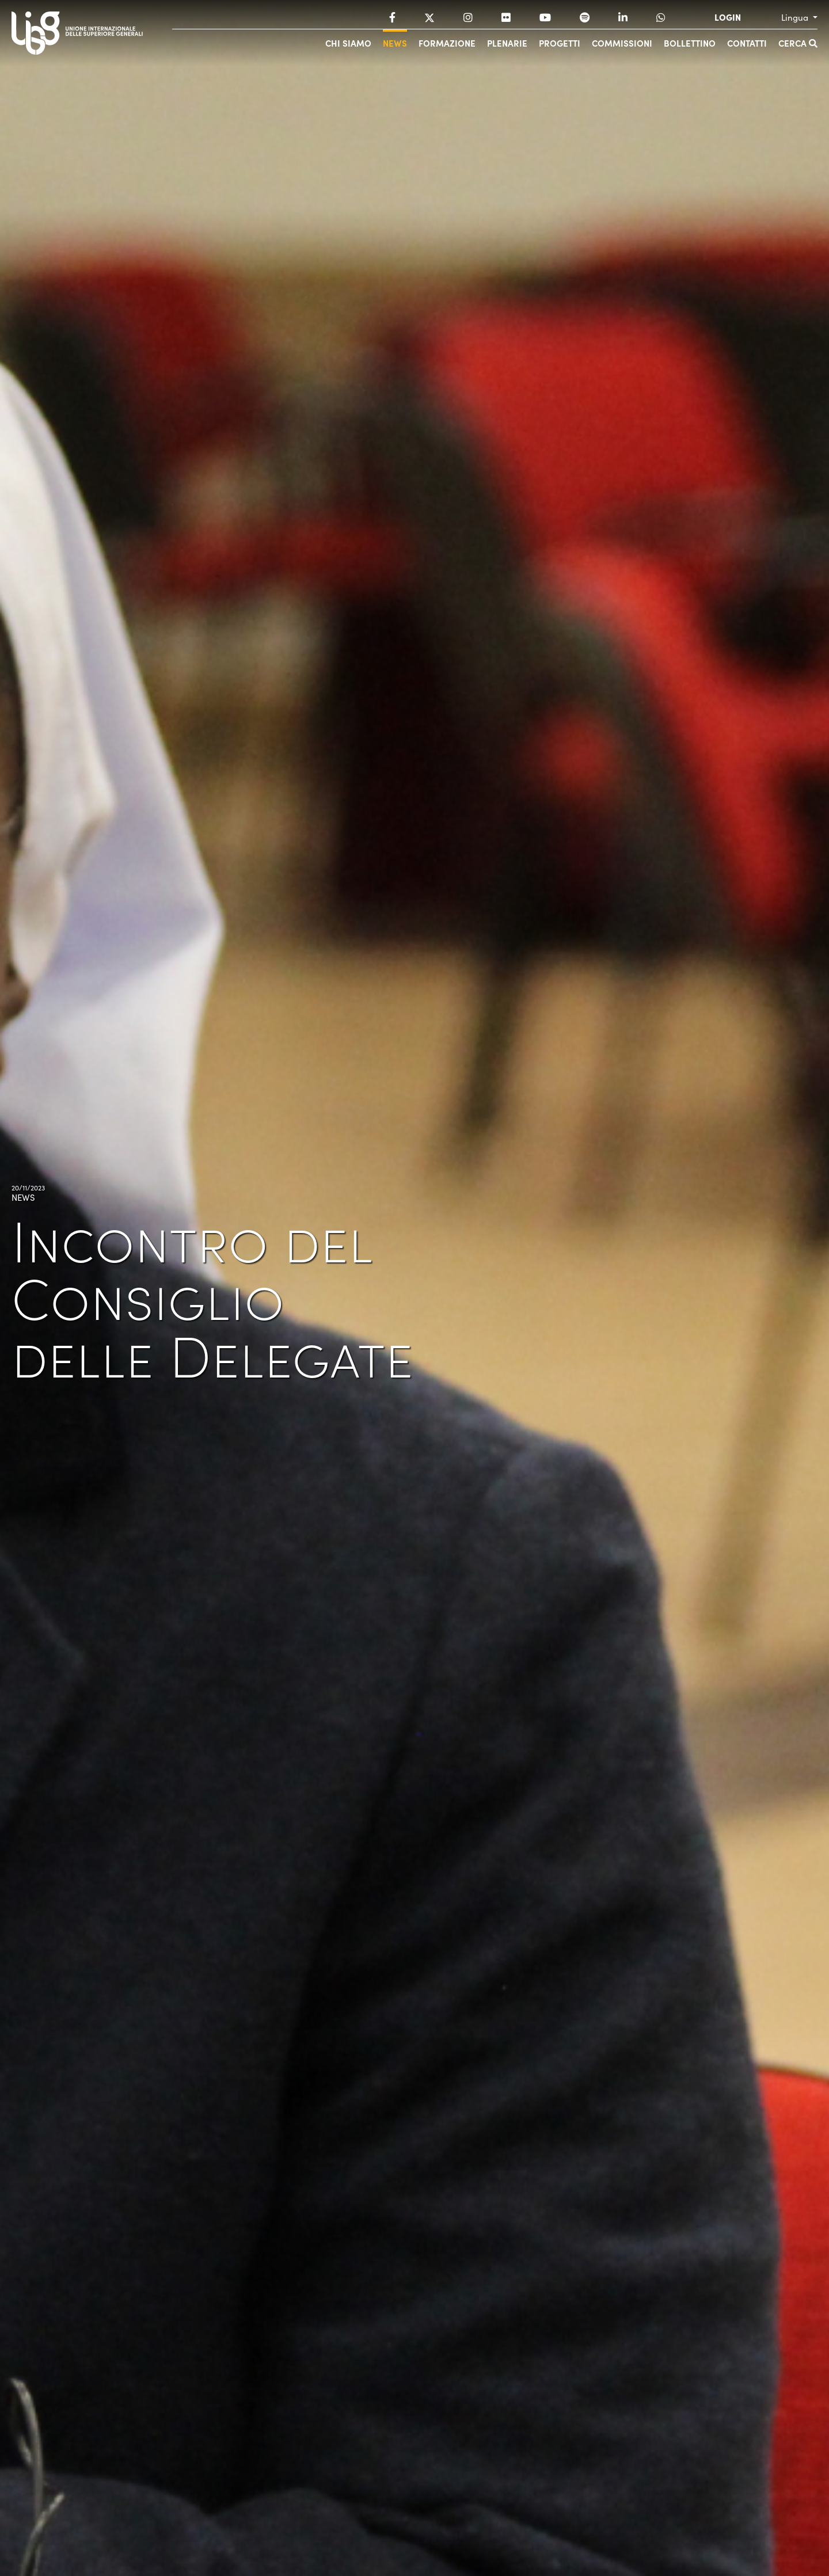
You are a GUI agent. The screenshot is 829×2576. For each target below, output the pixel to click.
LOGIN (727, 17)
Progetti (559, 43)
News (395, 43)
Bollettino (690, 43)
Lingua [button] (796, 17)
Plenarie (507, 43)
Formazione (447, 43)
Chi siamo (348, 43)
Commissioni (622, 43)
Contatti (747, 43)
